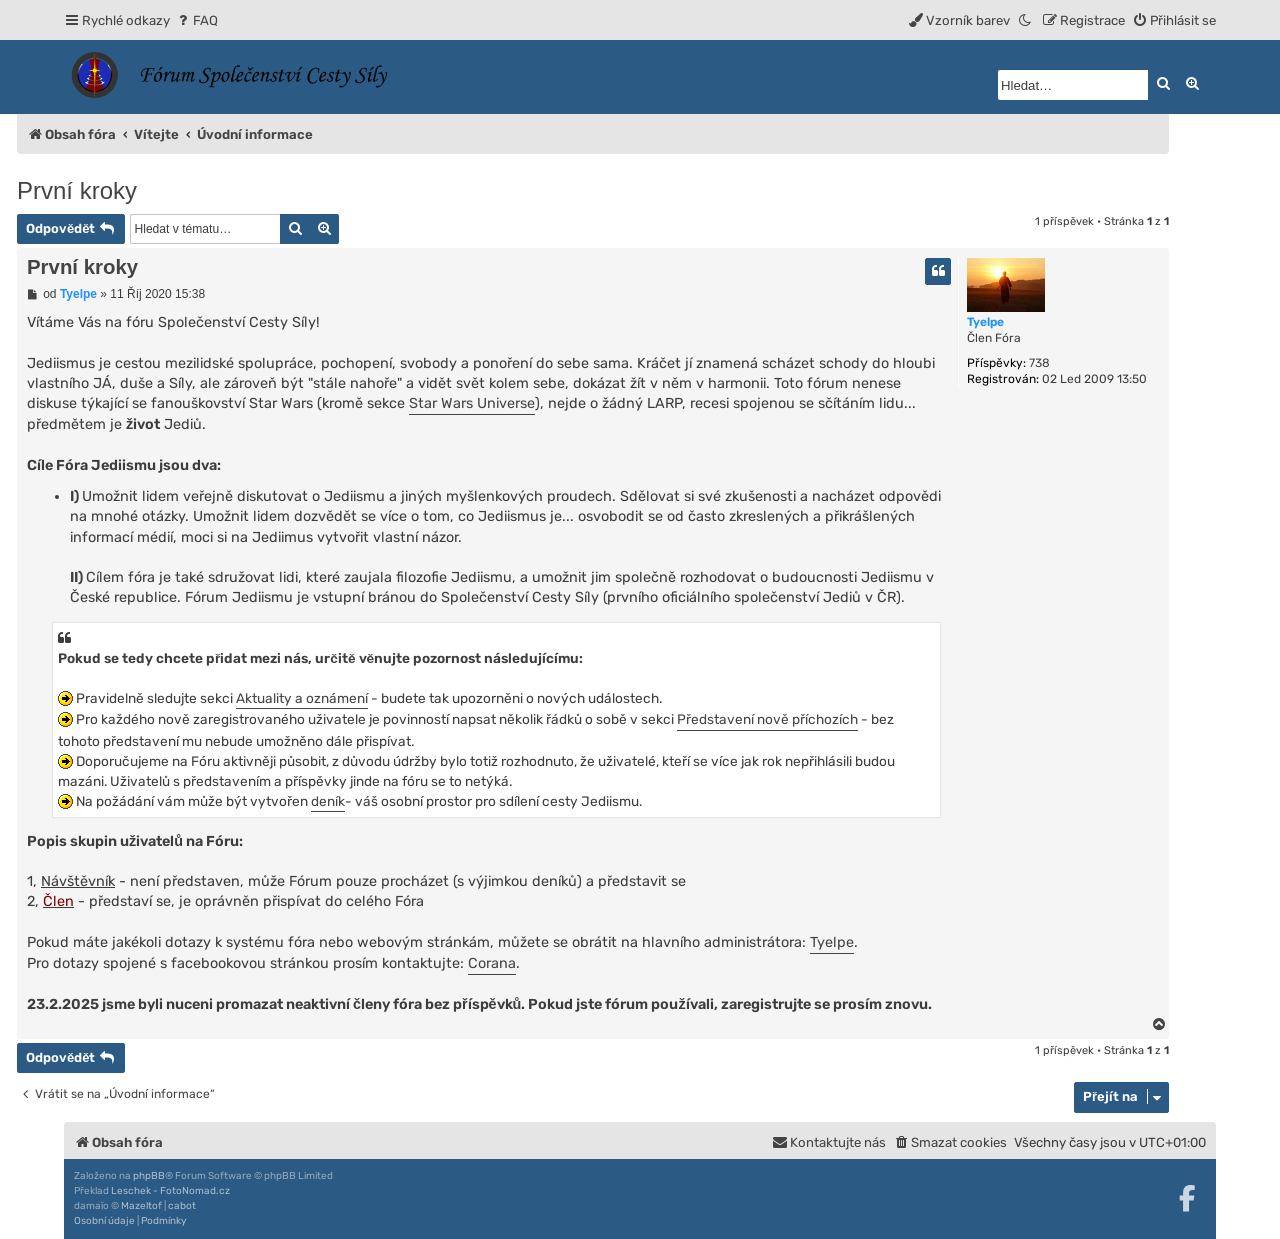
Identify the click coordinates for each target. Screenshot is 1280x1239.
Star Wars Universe (472, 403)
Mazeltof (141, 1206)
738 (1039, 363)
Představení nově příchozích (767, 719)
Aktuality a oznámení (302, 698)
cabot (182, 1206)
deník (328, 801)
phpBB (149, 1176)
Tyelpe (985, 322)
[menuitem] (196, 20)
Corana (492, 963)
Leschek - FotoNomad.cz (170, 1191)
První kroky (77, 190)
